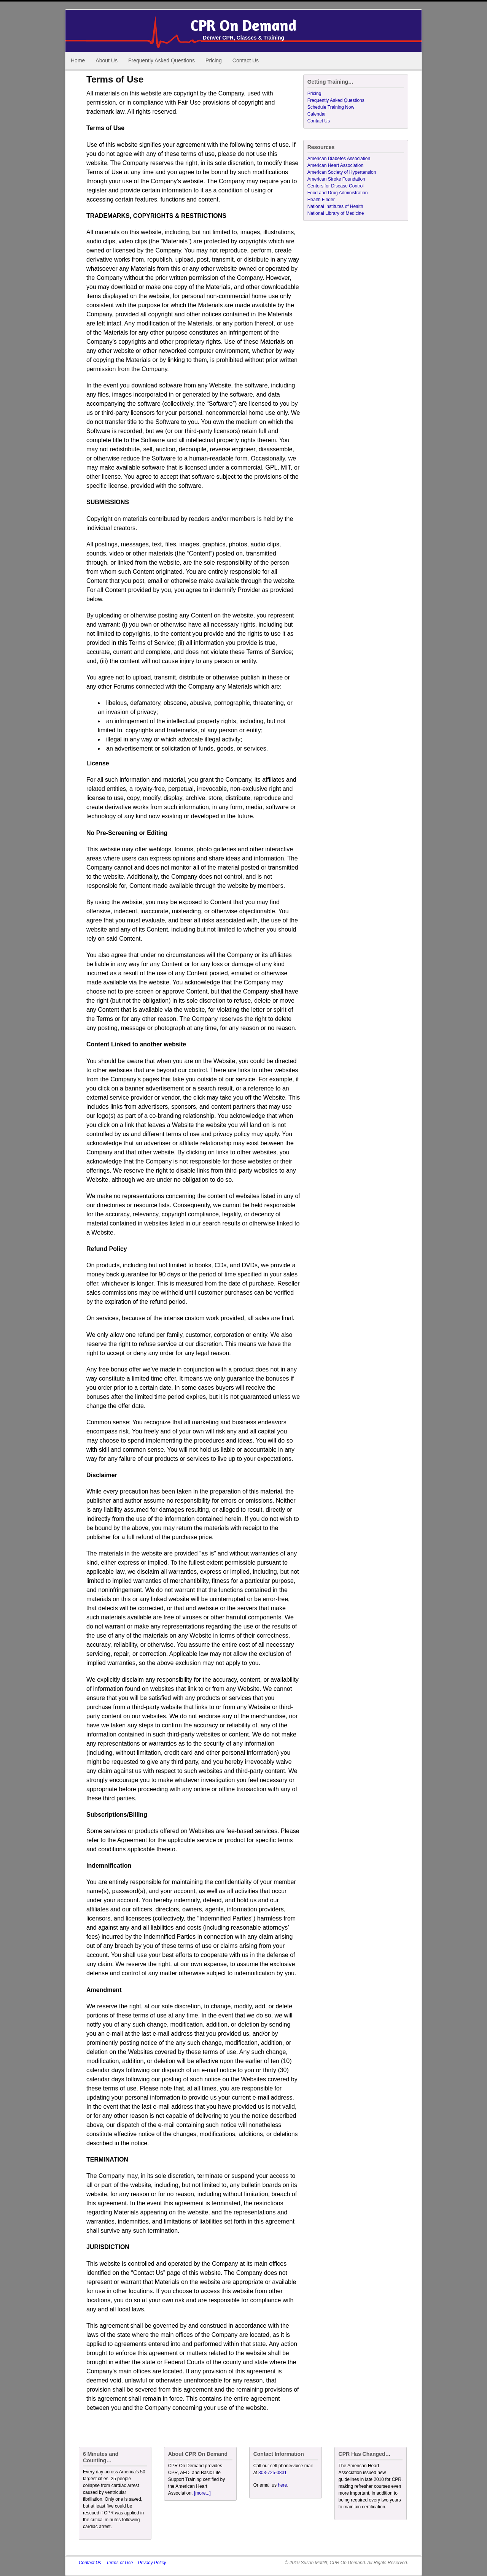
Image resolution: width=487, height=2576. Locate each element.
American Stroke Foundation (336, 179)
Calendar (316, 114)
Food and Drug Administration (337, 192)
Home (78, 60)
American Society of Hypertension (341, 172)
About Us (106, 60)
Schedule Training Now (330, 107)
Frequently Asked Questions (161, 60)
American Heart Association (335, 165)
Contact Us (245, 60)
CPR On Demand (243, 25)
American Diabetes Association (338, 158)
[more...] (202, 2493)
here (282, 2485)
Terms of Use (119, 2562)
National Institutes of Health (335, 206)
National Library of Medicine (335, 213)
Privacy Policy (152, 2562)
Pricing (213, 60)
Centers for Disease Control (335, 186)
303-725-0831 (272, 2472)
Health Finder (321, 199)
